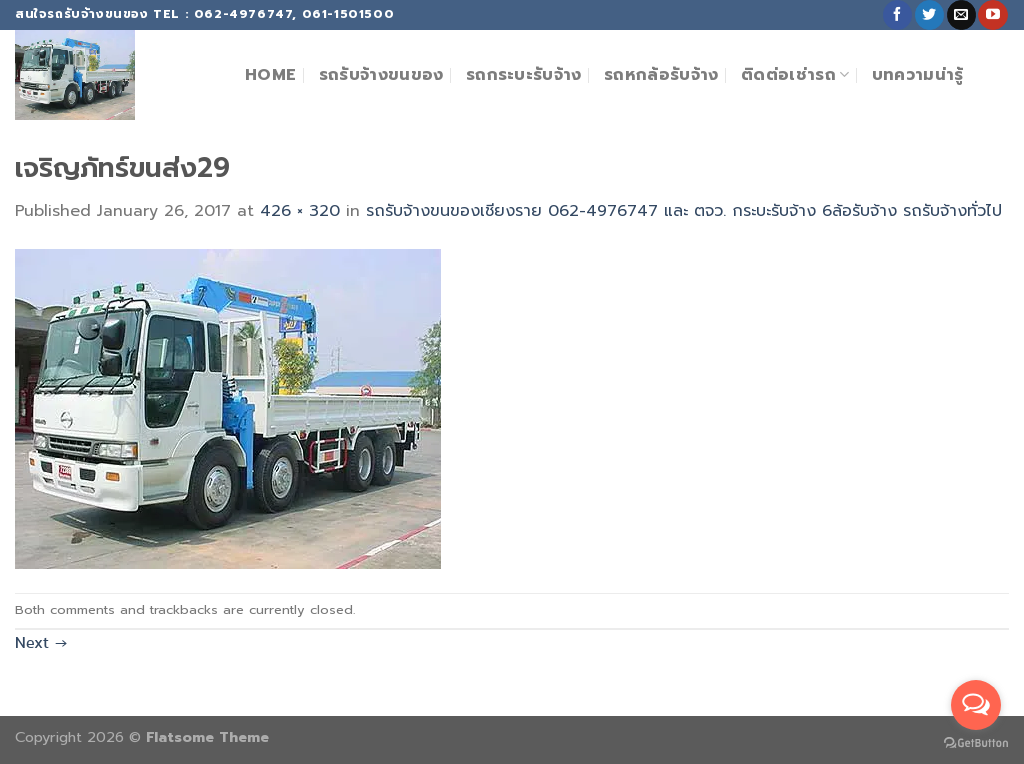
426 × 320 (300, 211)
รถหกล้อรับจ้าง (661, 75)
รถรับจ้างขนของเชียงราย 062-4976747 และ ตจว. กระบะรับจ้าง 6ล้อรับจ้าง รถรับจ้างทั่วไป (684, 211)
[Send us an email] (961, 15)
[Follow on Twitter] (929, 15)
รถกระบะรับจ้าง (524, 75)
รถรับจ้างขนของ (381, 75)
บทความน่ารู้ (918, 75)
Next (41, 642)
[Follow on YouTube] (992, 15)
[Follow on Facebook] (897, 15)
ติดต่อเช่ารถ (795, 75)
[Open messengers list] (976, 705)
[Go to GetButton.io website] (976, 743)
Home (270, 75)
